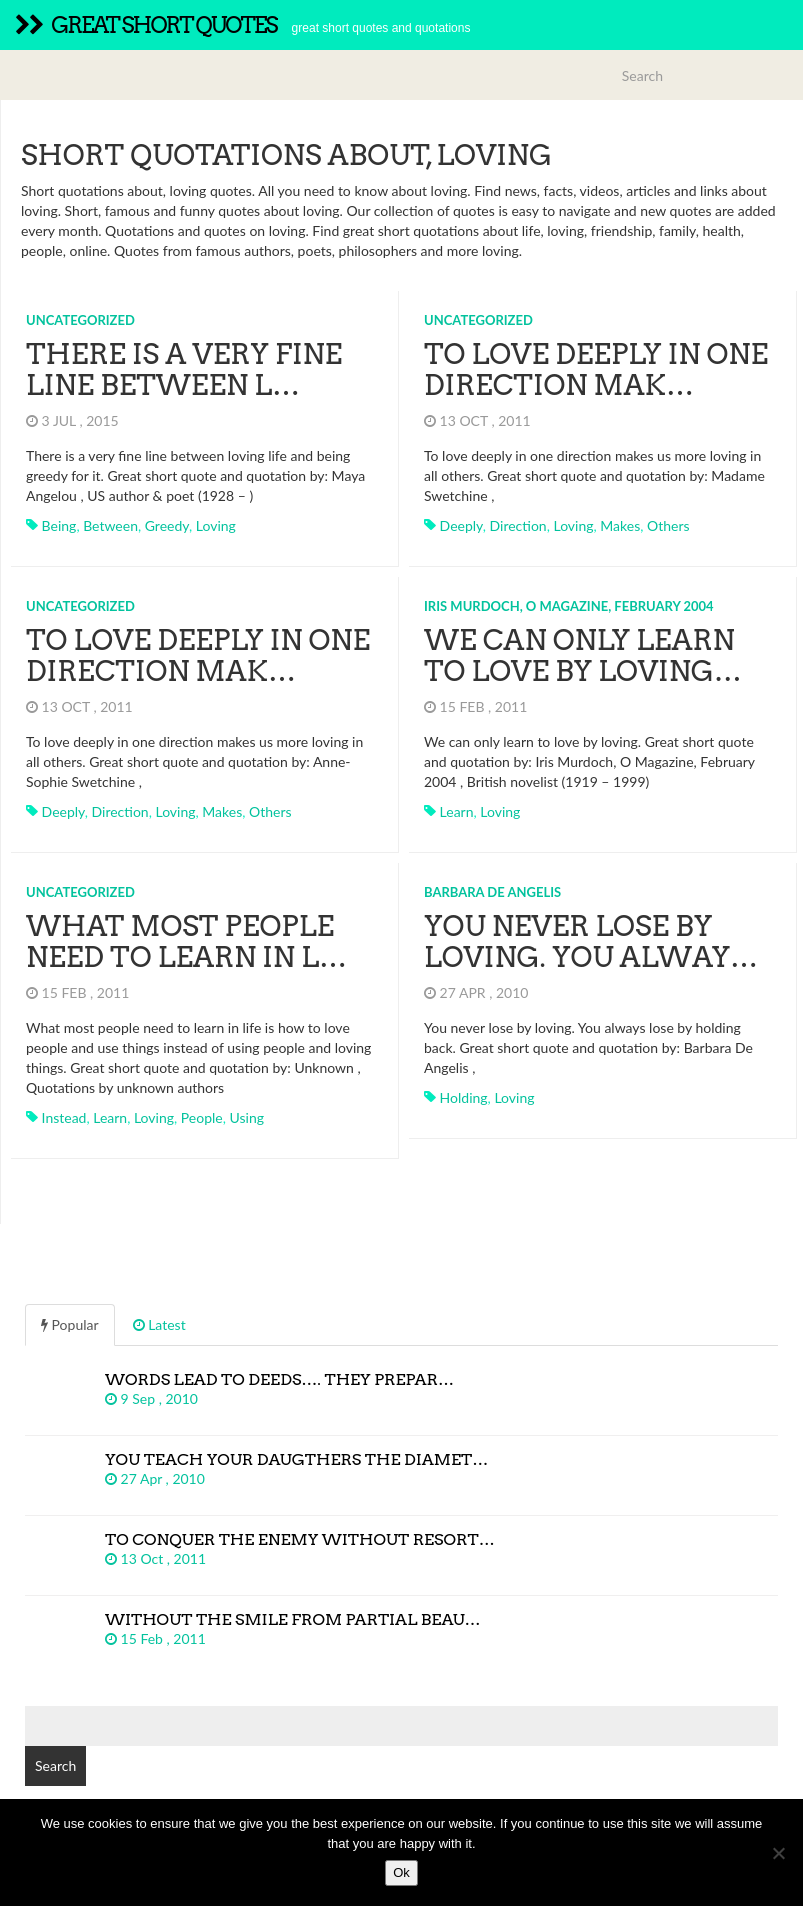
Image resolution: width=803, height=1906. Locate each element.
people (202, 1117)
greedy (167, 525)
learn (457, 811)
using (247, 1117)
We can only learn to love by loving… (583, 655)
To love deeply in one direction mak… (596, 369)
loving (216, 525)
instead (64, 1117)
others (668, 525)
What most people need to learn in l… (186, 941)
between (110, 525)
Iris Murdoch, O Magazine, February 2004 (569, 606)
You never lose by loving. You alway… (591, 941)
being (59, 525)
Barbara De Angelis (492, 892)
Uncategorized (80, 320)
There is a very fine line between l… (184, 369)
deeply (461, 525)
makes (620, 525)
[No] (778, 1853)
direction (518, 525)
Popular (70, 1324)
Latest (159, 1324)
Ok (401, 1872)
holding (464, 1097)
